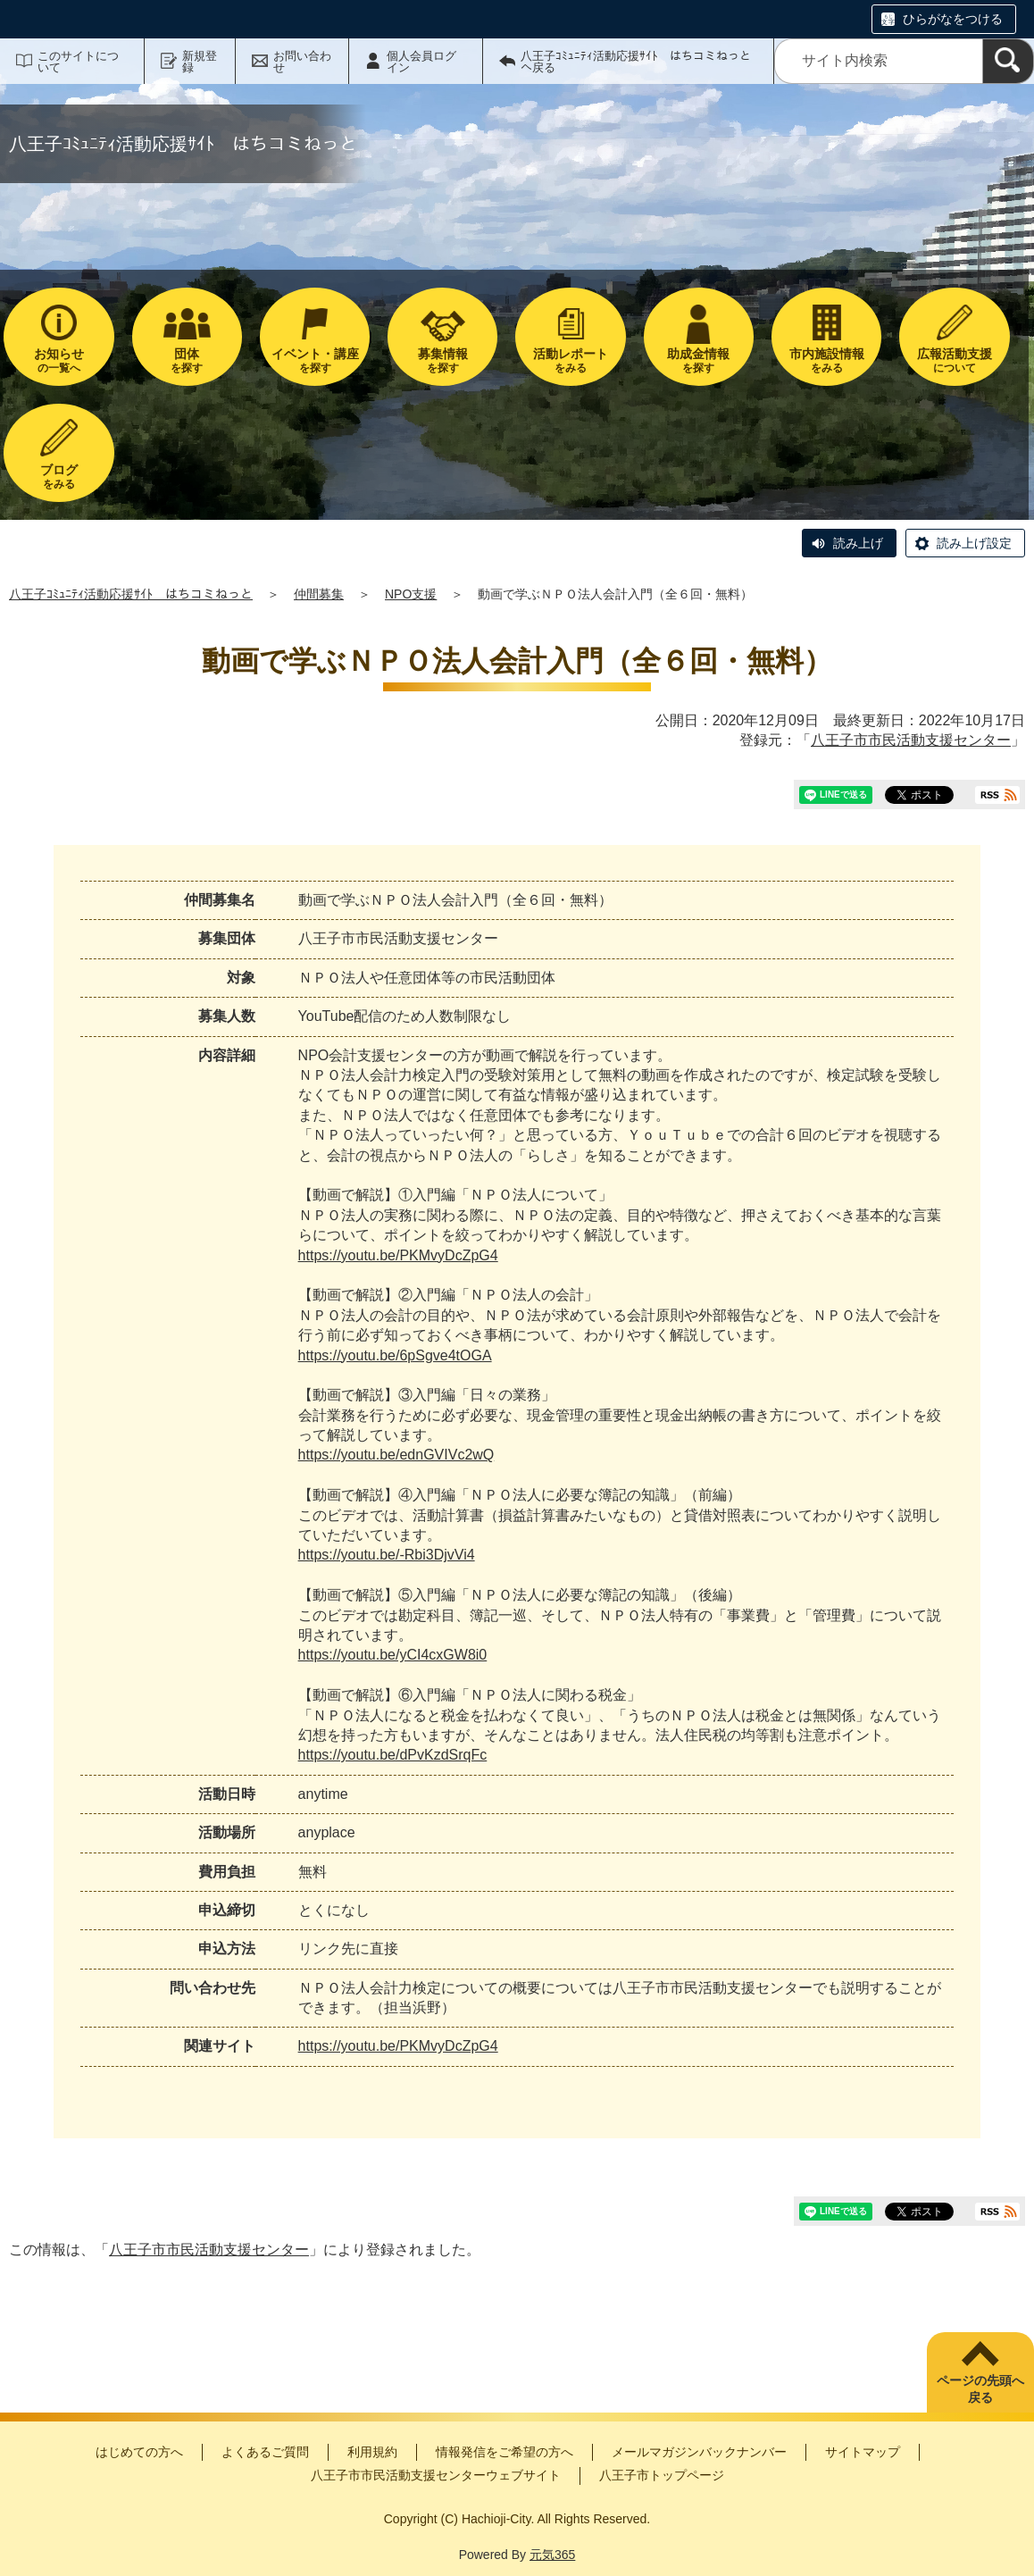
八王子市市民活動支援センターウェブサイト (436, 2475)
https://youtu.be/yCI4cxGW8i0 (393, 1654)
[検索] (1008, 61)
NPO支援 (411, 594)
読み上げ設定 (974, 543)
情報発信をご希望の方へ (504, 2452)
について (954, 360)
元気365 (552, 2554)
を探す (187, 360)
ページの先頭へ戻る (980, 2389)
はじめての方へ (139, 2452)
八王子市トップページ (661, 2475)
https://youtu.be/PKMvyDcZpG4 (398, 1255)
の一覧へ (58, 360)
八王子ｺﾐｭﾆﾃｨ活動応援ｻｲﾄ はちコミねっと (131, 594)
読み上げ (858, 543)
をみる (570, 360)
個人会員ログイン (421, 61)
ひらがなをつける (953, 19)
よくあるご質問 (265, 2452)
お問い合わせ (302, 61)
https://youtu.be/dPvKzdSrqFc (393, 1754)
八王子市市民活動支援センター (911, 740)
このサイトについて (78, 61)
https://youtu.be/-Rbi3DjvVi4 (386, 1554)
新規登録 (199, 61)
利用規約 (372, 2452)
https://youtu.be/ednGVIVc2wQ (396, 1454)
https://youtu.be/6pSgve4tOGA (395, 1355)
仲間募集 (319, 594)
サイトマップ (862, 2452)
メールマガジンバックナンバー (699, 2452)
